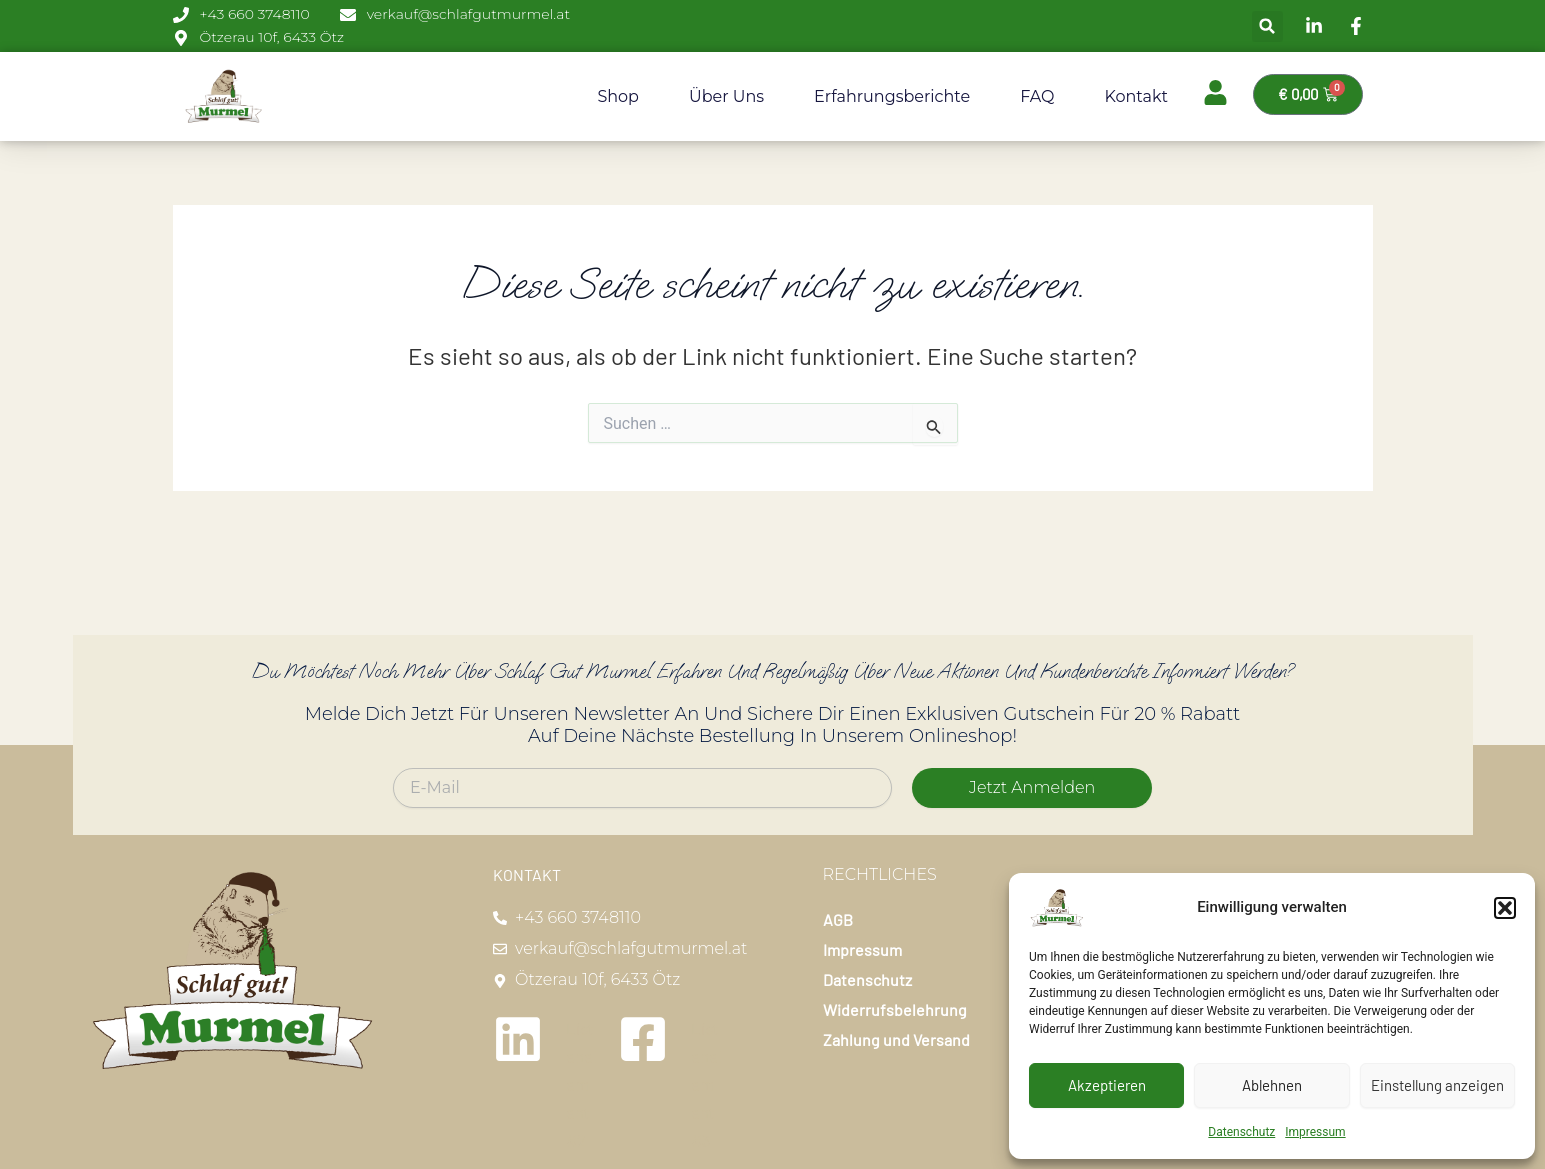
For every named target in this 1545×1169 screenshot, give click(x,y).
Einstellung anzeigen (1437, 1085)
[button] (1505, 908)
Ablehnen (1272, 1085)
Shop (618, 96)
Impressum (1315, 1132)
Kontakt (1136, 96)
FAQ (1037, 96)
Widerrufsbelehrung (895, 1009)
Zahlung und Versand (896, 1039)
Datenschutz (1241, 1132)
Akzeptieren (1107, 1085)
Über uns (726, 96)
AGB (838, 919)
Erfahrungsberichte (892, 96)
